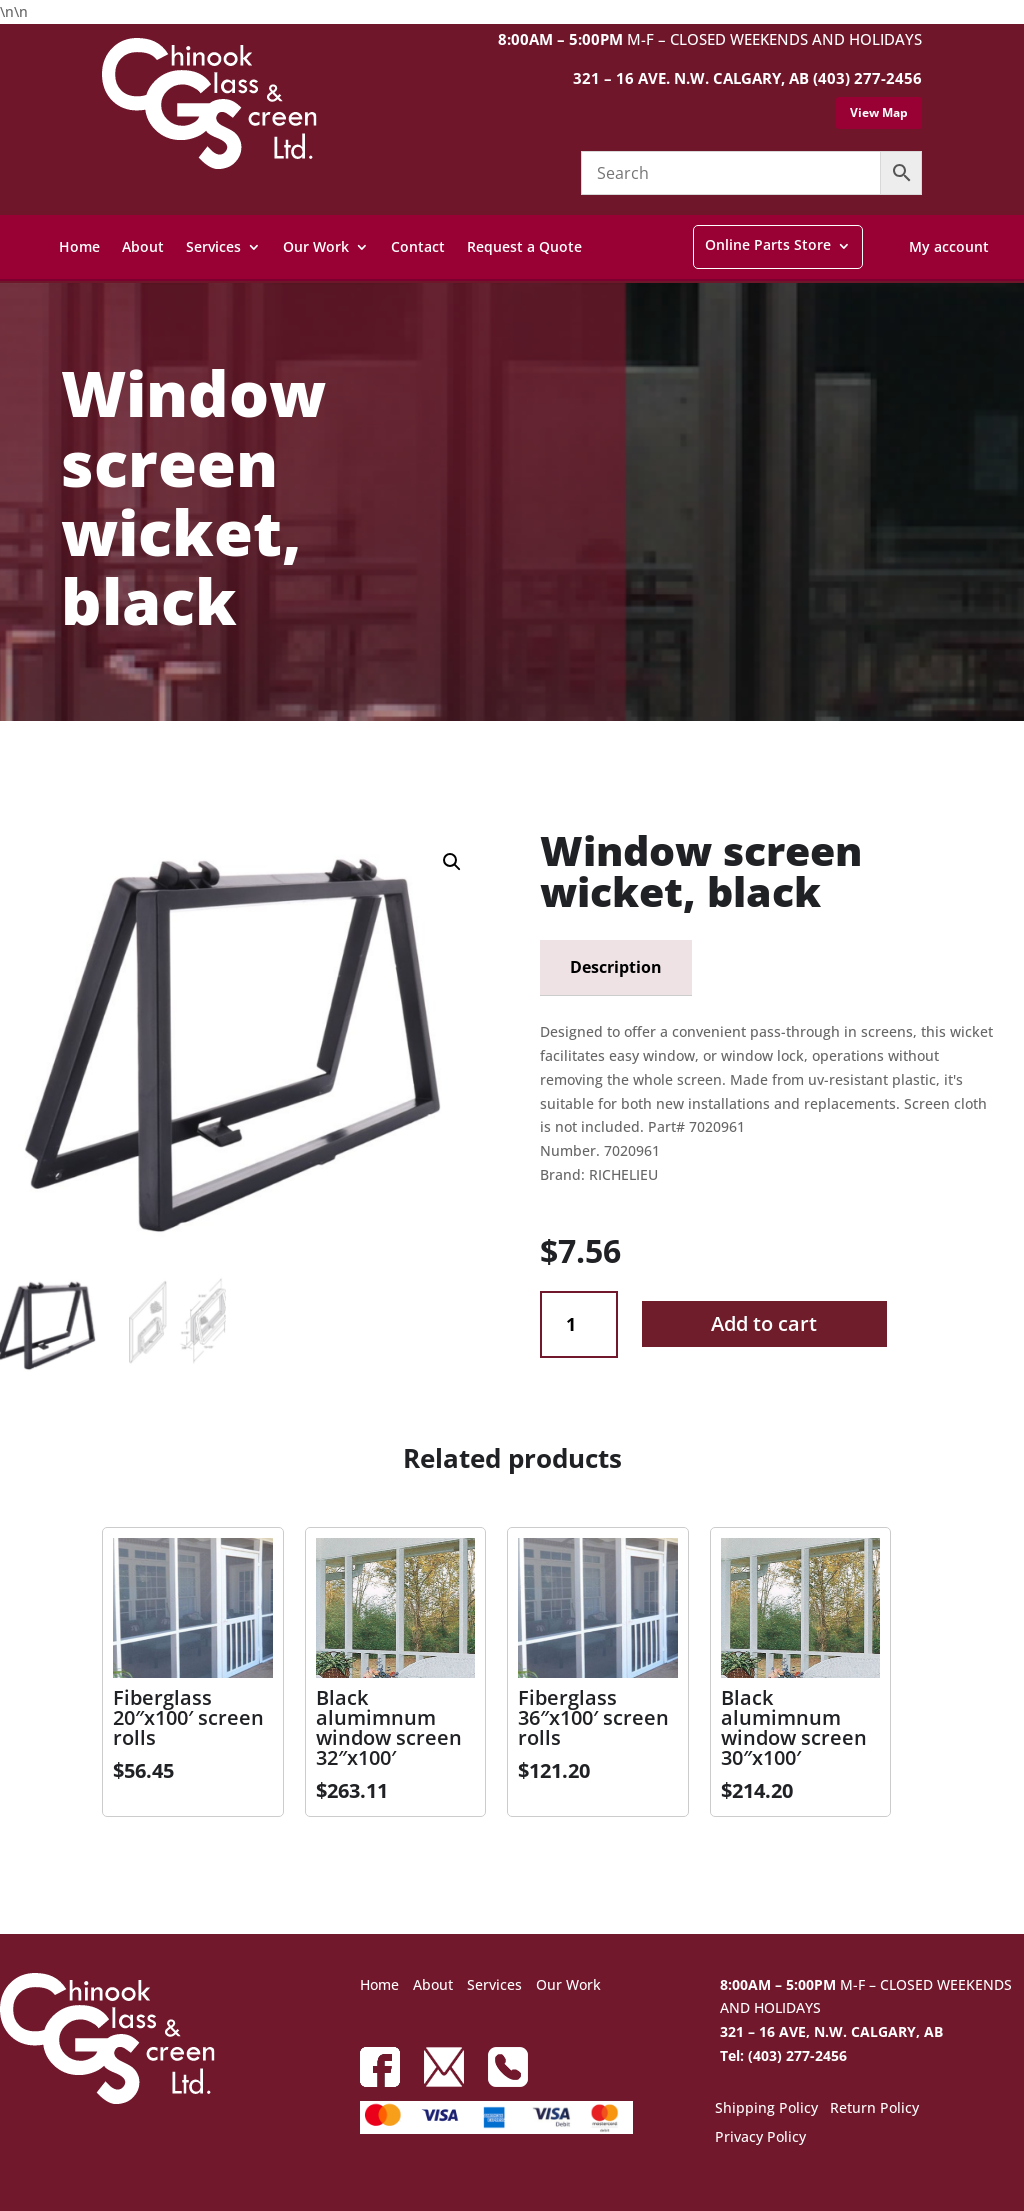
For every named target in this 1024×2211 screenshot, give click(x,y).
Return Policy (874, 2109)
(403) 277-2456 (867, 78)
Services (213, 246)
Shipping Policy (766, 2109)
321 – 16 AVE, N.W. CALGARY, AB (831, 2031)
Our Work (316, 246)
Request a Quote (524, 246)
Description (616, 967)
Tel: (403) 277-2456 (783, 2055)
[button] (452, 862)
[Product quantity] (578, 1324)
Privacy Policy (760, 2138)
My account (949, 246)
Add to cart (764, 1323)
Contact (418, 246)
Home (79, 246)
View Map (879, 112)
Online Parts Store (768, 244)
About (143, 246)
